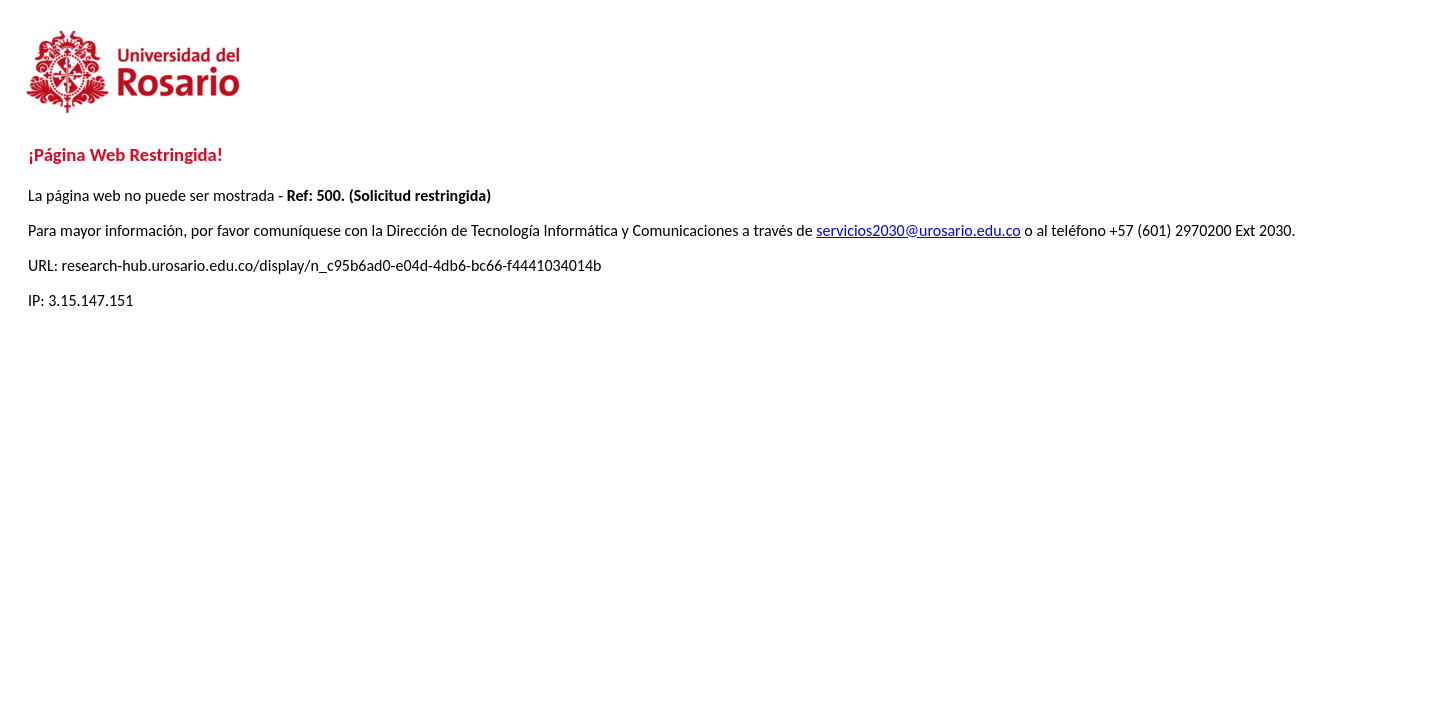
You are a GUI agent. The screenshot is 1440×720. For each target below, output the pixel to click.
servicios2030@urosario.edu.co (918, 230)
